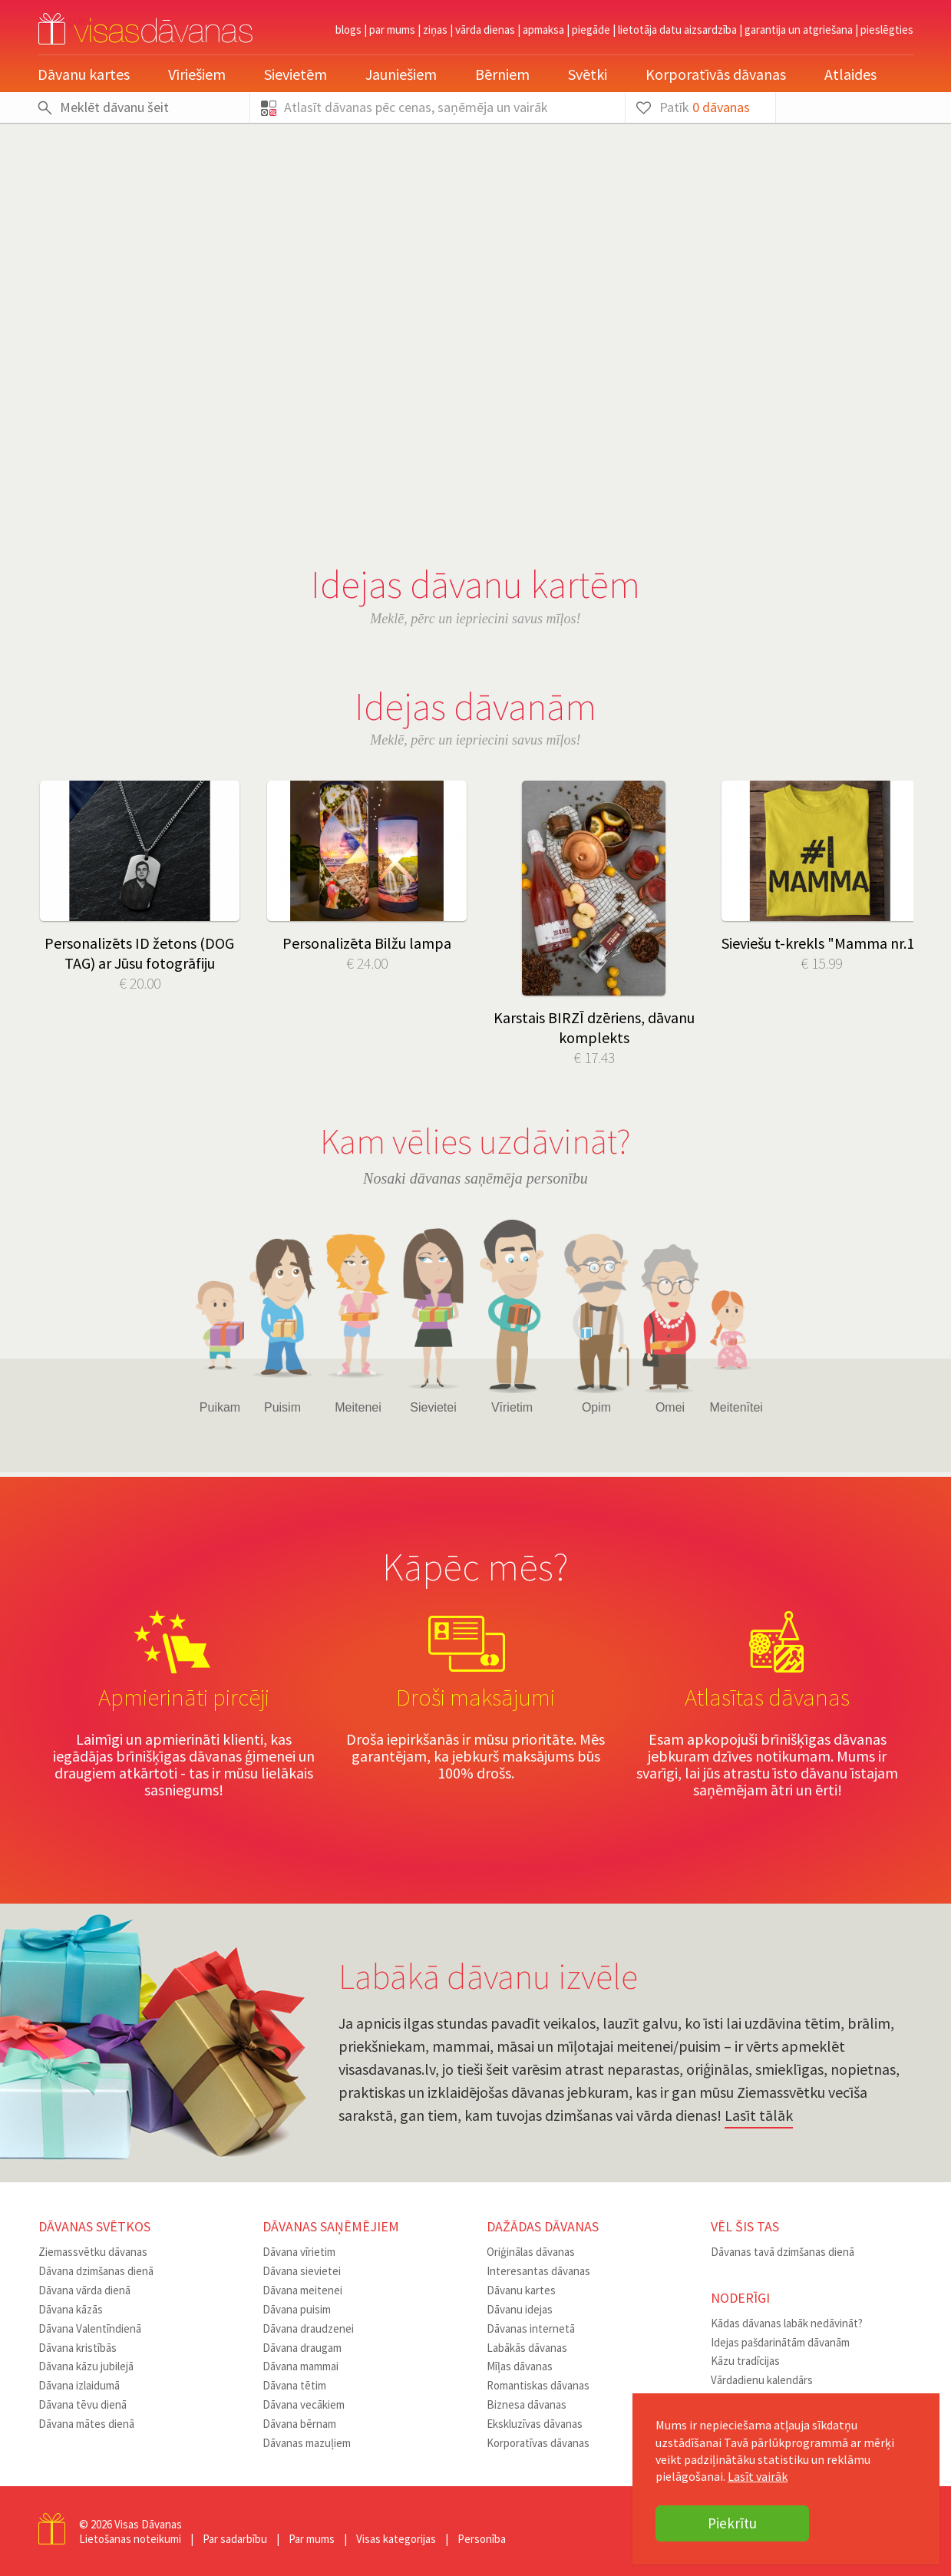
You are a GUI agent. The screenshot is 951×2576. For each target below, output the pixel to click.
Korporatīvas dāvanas (538, 2443)
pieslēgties (886, 29)
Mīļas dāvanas (520, 2366)
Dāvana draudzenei (308, 2328)
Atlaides (850, 74)
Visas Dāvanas (148, 2524)
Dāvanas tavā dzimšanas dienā (782, 2251)
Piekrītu (732, 2523)
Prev (61, 738)
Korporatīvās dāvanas (716, 74)
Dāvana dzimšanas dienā (96, 2271)
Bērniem (502, 74)
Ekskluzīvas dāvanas (535, 2423)
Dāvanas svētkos (94, 2226)
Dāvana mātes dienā (86, 2423)
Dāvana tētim (294, 2385)
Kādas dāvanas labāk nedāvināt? (787, 2323)
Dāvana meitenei (302, 2290)
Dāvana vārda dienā (84, 2290)
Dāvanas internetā (531, 2328)
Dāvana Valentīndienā (89, 2328)
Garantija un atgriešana (799, 29)
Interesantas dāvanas (538, 2271)
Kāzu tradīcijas (745, 2360)
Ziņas (435, 29)
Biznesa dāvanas (526, 2404)
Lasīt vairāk (758, 2476)
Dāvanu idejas (520, 2309)
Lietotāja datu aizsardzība (677, 29)
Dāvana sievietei (302, 2271)
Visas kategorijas (396, 2538)
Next (890, 738)
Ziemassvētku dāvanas (92, 2251)
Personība (481, 2538)
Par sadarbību (235, 2538)
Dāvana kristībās (77, 2347)
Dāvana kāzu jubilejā (86, 2366)
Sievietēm (295, 74)
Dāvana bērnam (299, 2423)
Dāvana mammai (300, 2366)
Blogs (348, 29)
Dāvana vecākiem (304, 2404)
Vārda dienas (485, 29)
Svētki (587, 74)
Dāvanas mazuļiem (307, 2443)
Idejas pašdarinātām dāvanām (780, 2342)
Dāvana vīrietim (299, 2251)
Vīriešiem (197, 74)
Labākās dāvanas (527, 2347)
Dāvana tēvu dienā (82, 2404)
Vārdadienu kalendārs (762, 2380)
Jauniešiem (401, 74)
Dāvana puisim (297, 2309)
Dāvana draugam (302, 2347)
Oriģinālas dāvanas (531, 2251)
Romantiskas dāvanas (538, 2385)
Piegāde (591, 29)
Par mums (392, 29)
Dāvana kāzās (70, 2309)
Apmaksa (543, 29)
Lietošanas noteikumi (130, 2538)
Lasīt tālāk (759, 2115)
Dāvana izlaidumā (79, 2385)
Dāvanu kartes (84, 74)
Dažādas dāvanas (543, 2226)
